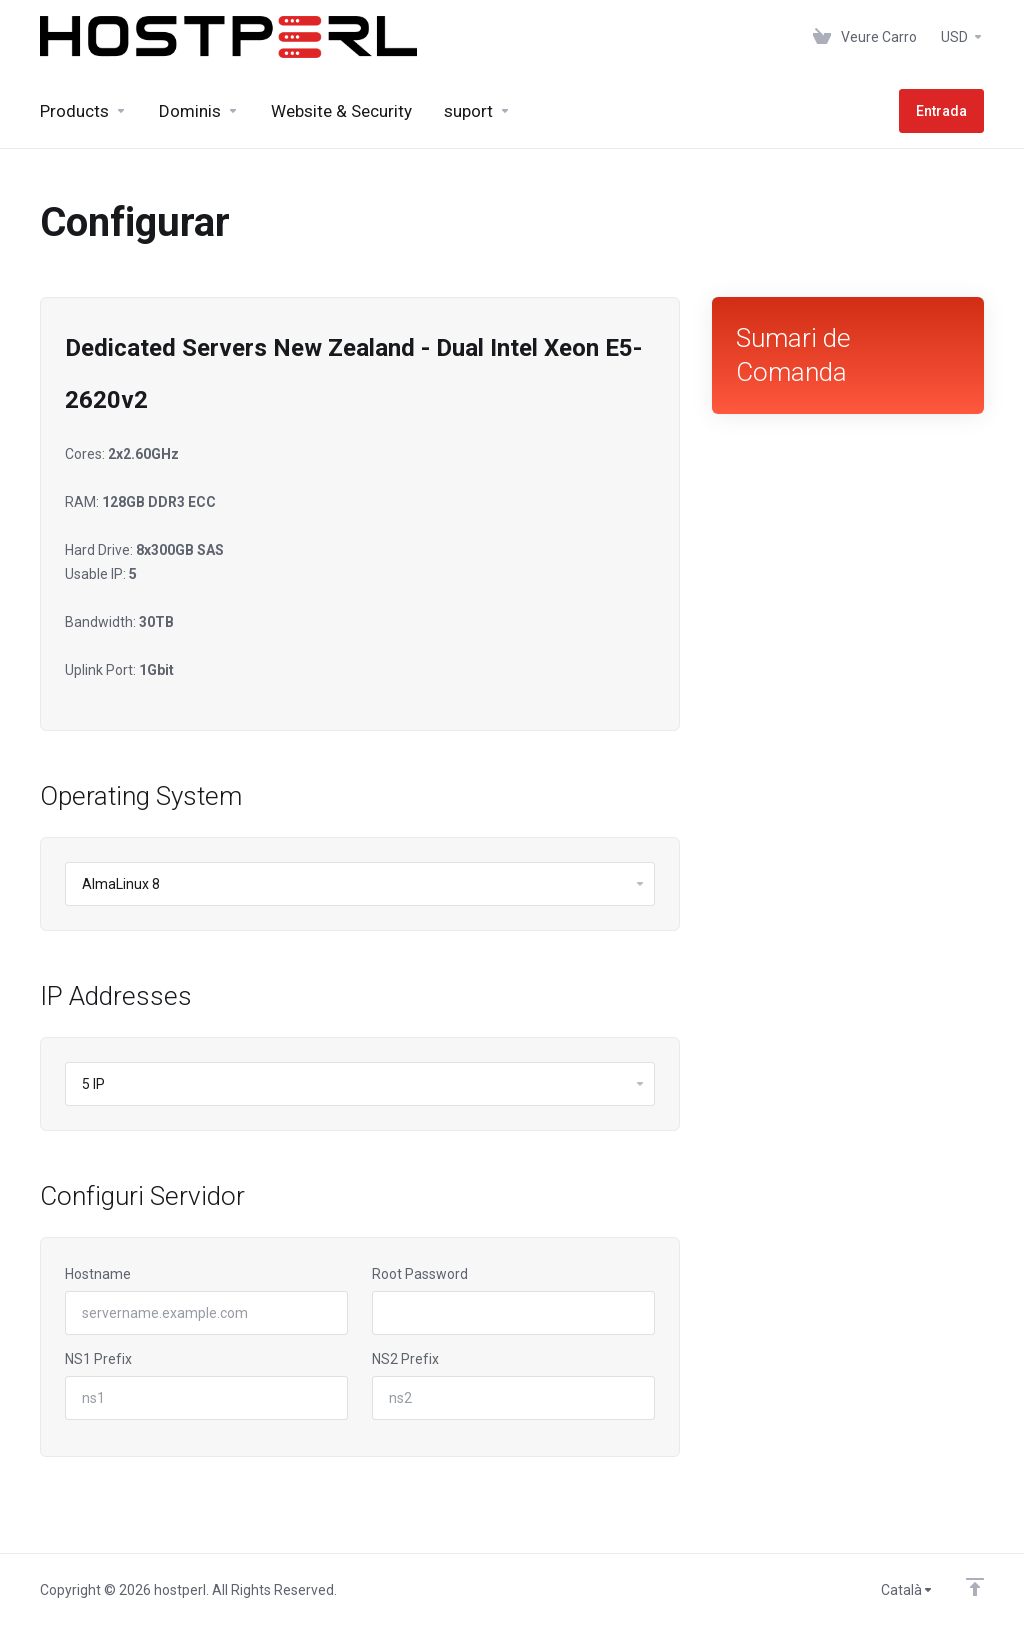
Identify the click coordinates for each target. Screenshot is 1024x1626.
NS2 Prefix (405, 1359)
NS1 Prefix (98, 1359)
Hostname (98, 1274)
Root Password (420, 1274)
